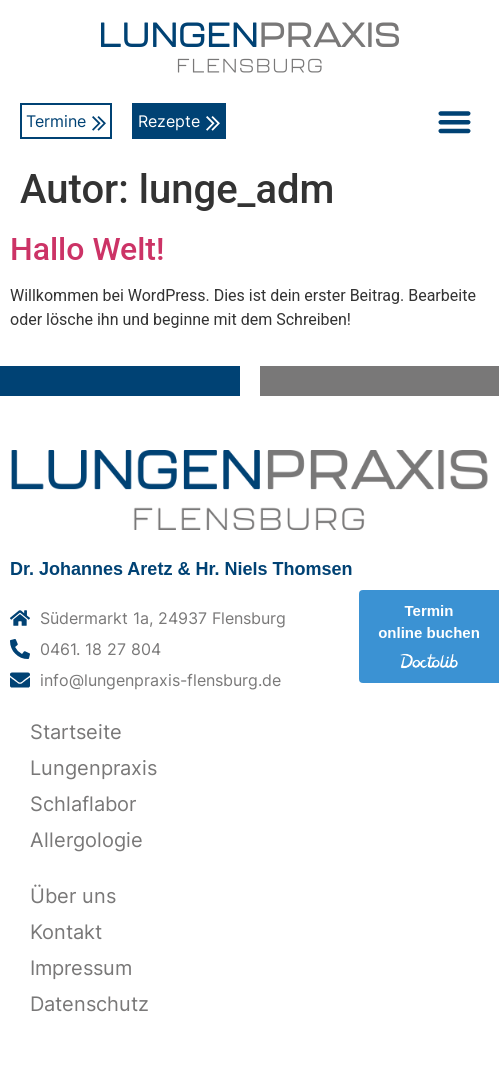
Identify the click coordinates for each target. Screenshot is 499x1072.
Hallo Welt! (87, 249)
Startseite (76, 732)
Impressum (81, 968)
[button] (454, 121)
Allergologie (86, 840)
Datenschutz (89, 1004)
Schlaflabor (83, 804)
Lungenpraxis (93, 768)
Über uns (73, 896)
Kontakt (66, 932)
